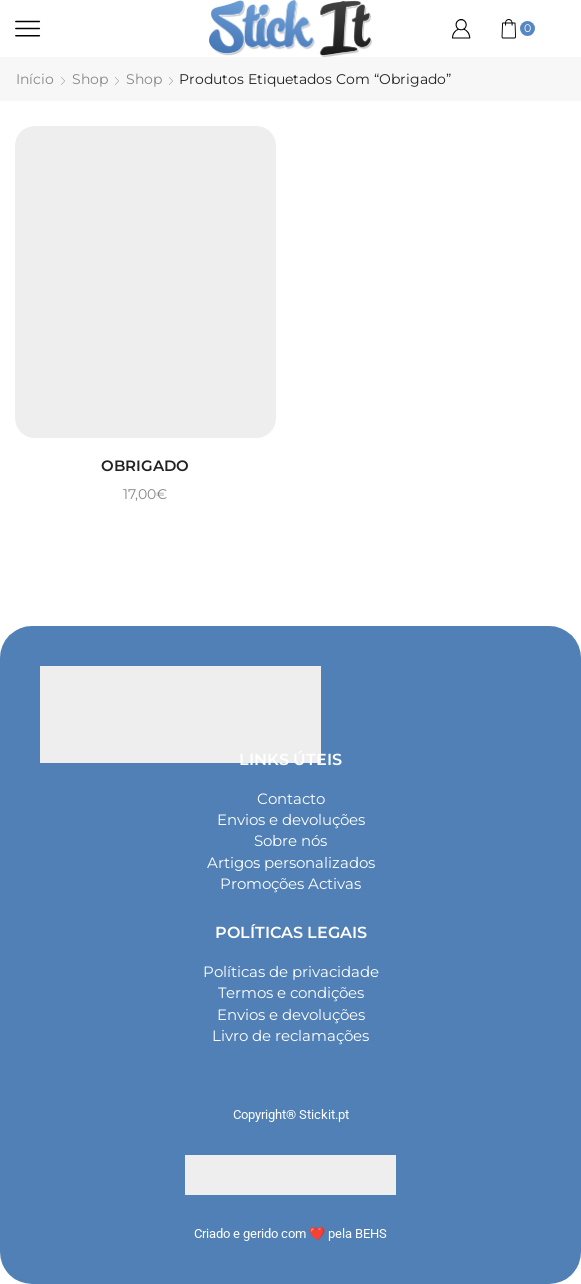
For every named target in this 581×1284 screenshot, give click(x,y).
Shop (90, 79)
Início (35, 79)
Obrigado (145, 465)
